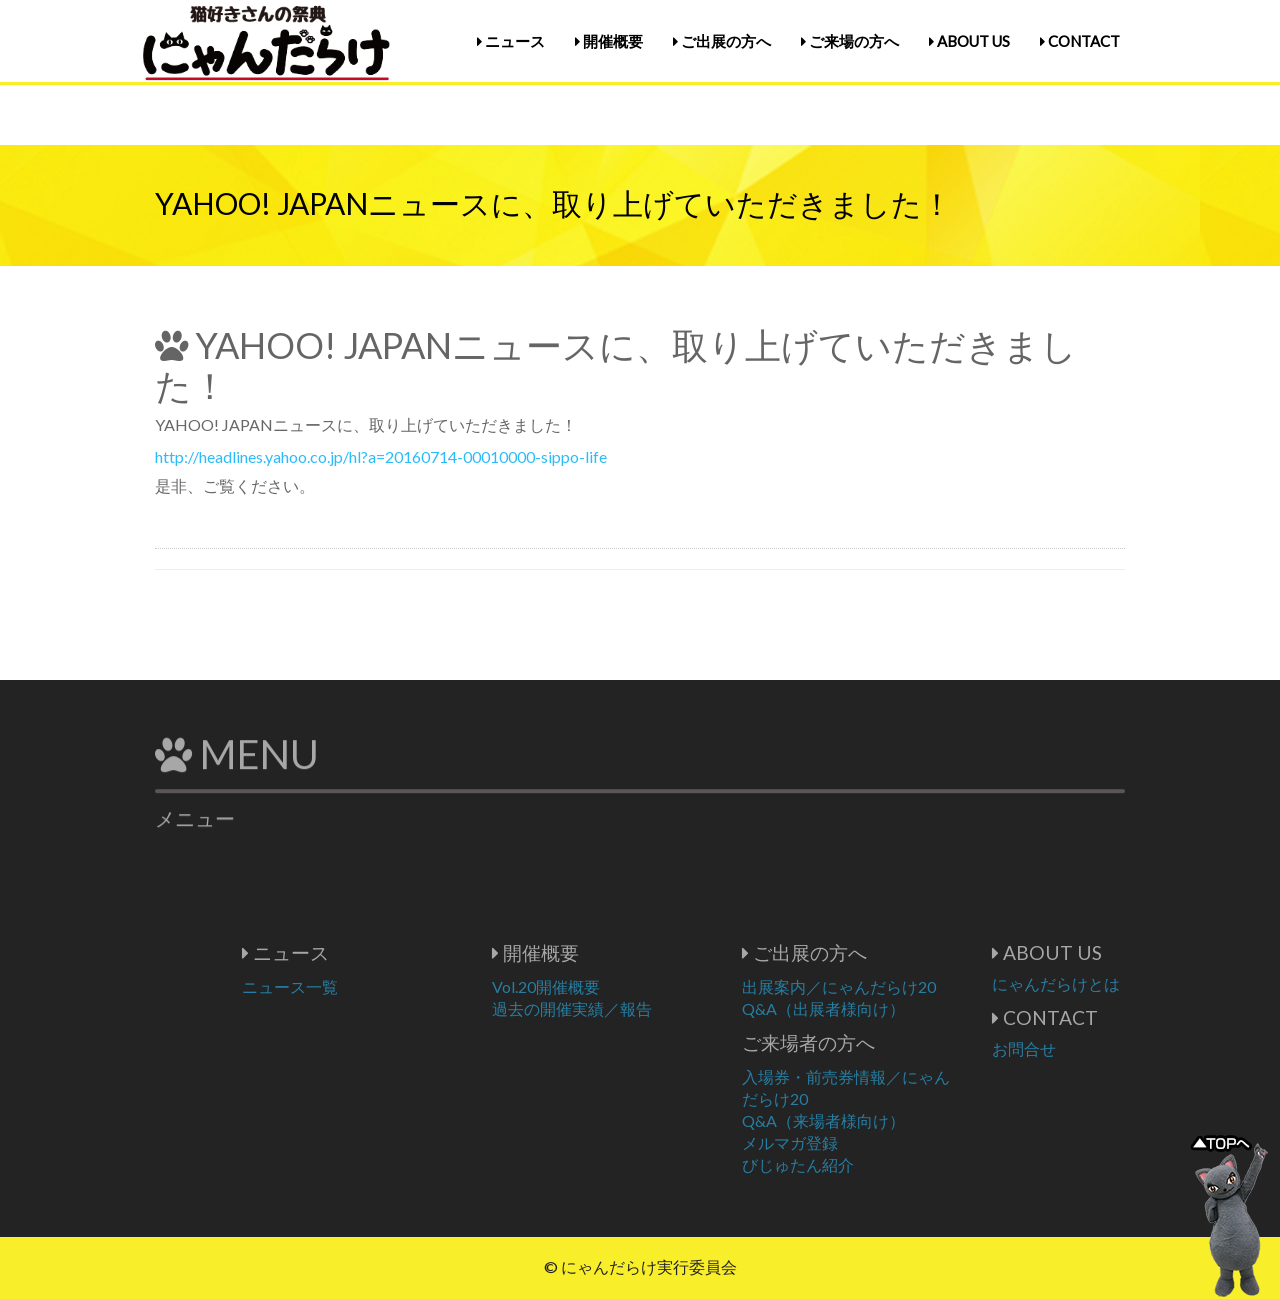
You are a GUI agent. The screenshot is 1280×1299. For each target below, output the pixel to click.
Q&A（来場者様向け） (883, 1120)
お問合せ (1084, 1048)
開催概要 (609, 41)
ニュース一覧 (350, 986)
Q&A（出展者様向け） (883, 1008)
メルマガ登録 (850, 1142)
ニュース (511, 41)
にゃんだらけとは (1116, 983)
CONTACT (1080, 41)
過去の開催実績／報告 (632, 1008)
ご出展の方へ (722, 41)
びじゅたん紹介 (858, 1164)
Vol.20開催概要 (606, 986)
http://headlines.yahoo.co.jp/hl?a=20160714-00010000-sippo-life (381, 456)
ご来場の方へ (850, 41)
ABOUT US (969, 41)
